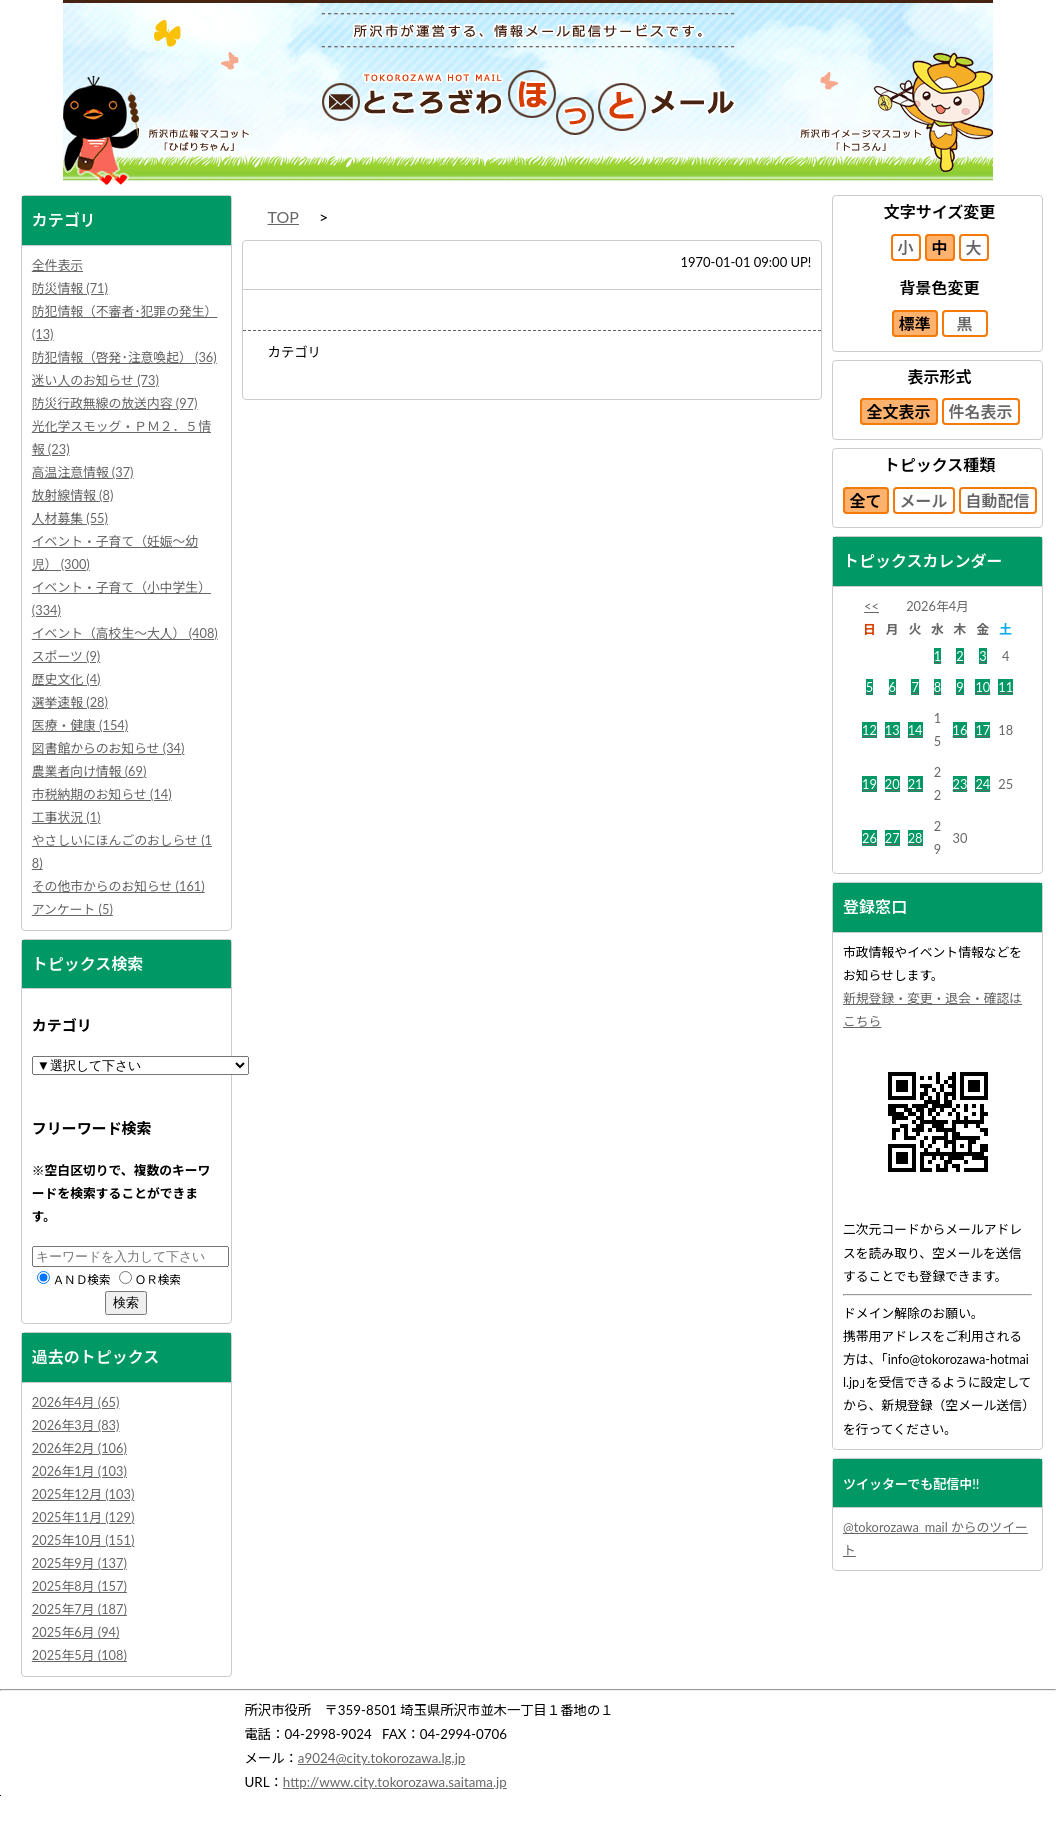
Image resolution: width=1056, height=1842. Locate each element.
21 (915, 784)
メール (924, 500)
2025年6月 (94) (76, 1632)
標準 (915, 323)
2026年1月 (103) (79, 1471)
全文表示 (899, 411)
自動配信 (998, 500)
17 (982, 730)
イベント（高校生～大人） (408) (125, 633)
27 (892, 838)
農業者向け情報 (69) (89, 771)
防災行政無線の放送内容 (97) (115, 403)
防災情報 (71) (70, 288)
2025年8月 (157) (79, 1586)
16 (960, 730)
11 (1005, 687)
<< (871, 606)
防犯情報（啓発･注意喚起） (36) (124, 357)
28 (915, 838)
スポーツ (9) (66, 656)
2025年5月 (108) (79, 1655)
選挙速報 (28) (70, 702)
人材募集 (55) (70, 518)
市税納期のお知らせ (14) (102, 794)
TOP (283, 216)
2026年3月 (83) (76, 1425)
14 (915, 730)
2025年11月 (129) (83, 1517)
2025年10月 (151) (83, 1540)
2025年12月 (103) (83, 1494)
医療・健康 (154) (80, 725)
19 (869, 784)
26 (869, 838)
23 (960, 784)
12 (869, 730)
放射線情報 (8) (73, 495)
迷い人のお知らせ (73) (95, 380)
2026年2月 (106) (79, 1448)
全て (866, 500)
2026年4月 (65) (76, 1402)
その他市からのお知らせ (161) (118, 886)
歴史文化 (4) (66, 679)
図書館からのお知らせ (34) (108, 748)
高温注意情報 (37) (83, 472)
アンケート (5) (72, 909)
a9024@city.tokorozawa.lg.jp (382, 1758)
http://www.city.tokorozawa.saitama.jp (395, 1782)
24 (982, 784)
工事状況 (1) (66, 817)
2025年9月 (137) (79, 1563)
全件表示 (57, 265)
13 (892, 730)
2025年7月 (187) (79, 1609)
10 (982, 687)
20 (892, 784)
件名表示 (981, 411)
